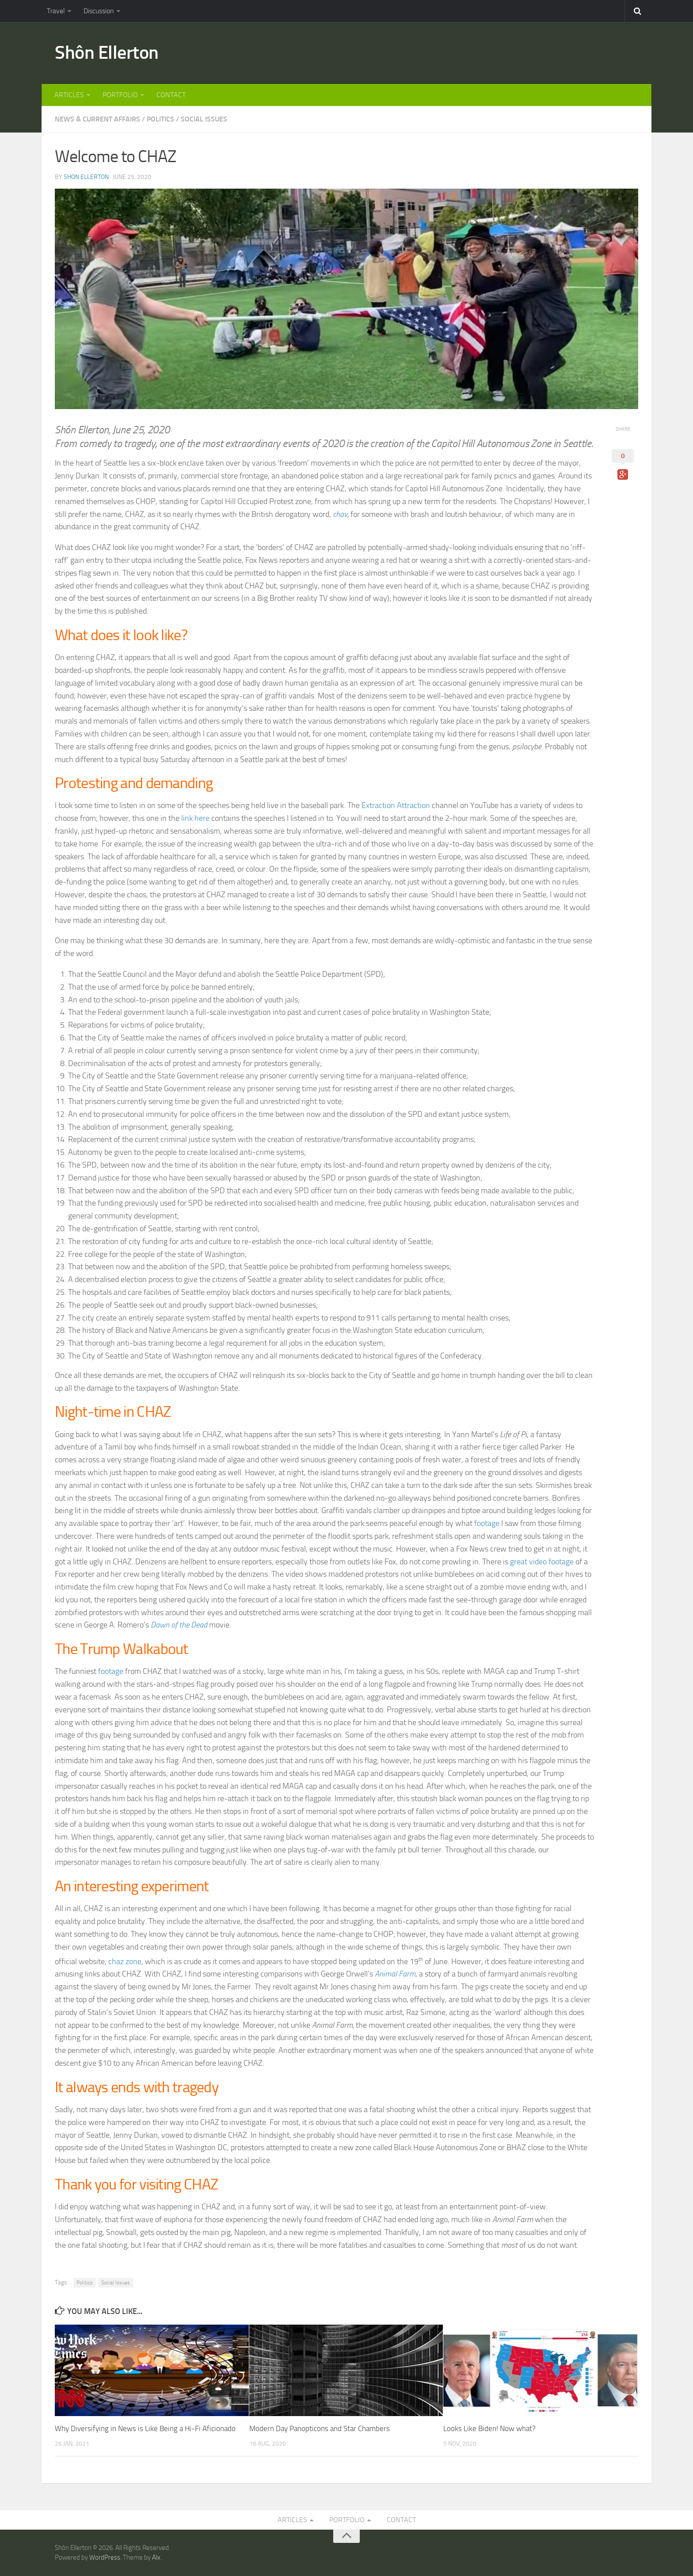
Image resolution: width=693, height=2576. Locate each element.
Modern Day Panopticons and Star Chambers (319, 2428)
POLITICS (160, 119)
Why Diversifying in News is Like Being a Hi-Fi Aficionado (145, 2428)
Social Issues (115, 2283)
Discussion (99, 11)
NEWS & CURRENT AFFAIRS (97, 119)
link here (195, 818)
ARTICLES (69, 95)
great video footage (542, 1562)
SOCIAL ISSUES (204, 119)
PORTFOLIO (120, 95)
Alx (156, 2557)
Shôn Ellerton (107, 53)
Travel (56, 11)
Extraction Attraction (396, 806)
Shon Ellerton (86, 177)
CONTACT (171, 95)
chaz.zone (124, 1961)
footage (486, 1523)
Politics (84, 2283)
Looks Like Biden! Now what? (489, 2428)
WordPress (104, 2557)
